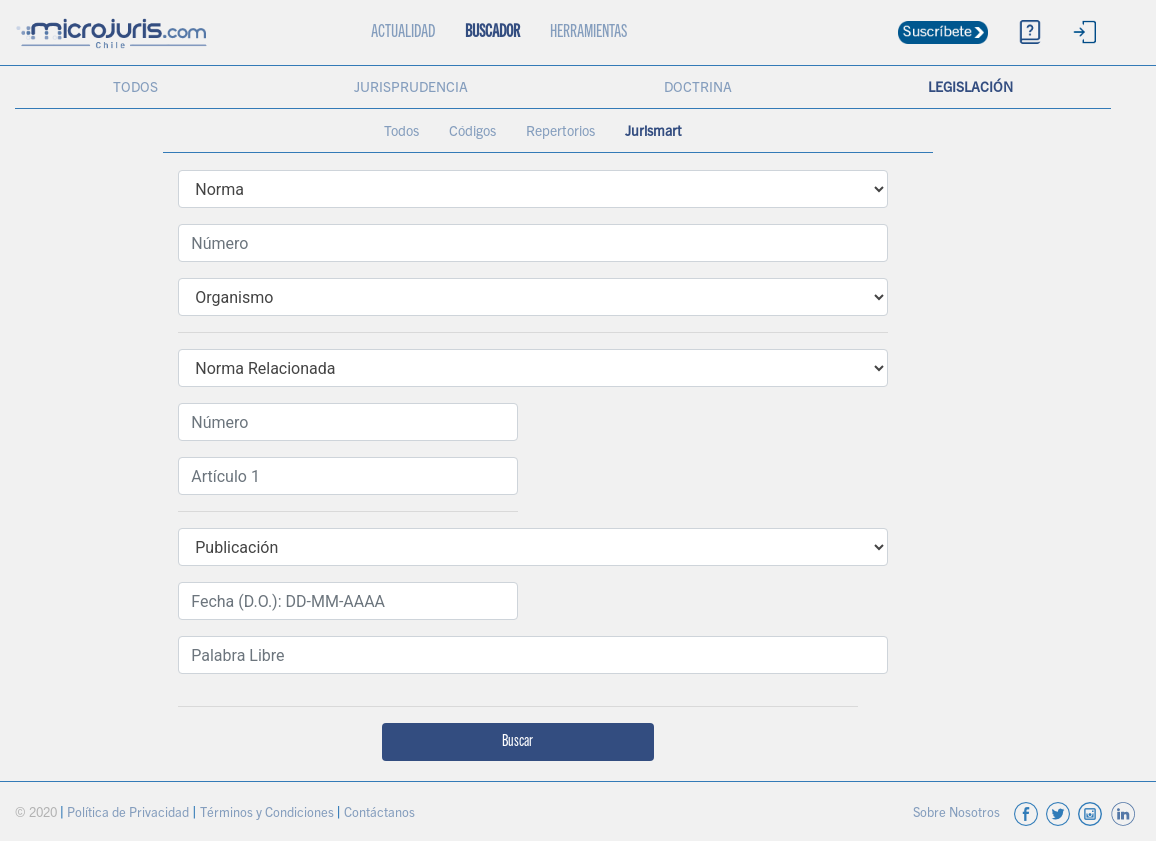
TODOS (135, 89)
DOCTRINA (698, 89)
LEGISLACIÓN (970, 89)
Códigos (472, 133)
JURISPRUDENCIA (411, 89)
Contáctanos (379, 814)
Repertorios (560, 133)
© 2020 (37, 814)
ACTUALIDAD (410, 21)
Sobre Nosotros (958, 814)
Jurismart (653, 133)
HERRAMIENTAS (588, 33)
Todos (401, 133)
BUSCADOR (492, 33)
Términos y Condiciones (268, 814)
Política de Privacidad (129, 814)
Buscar (517, 742)
